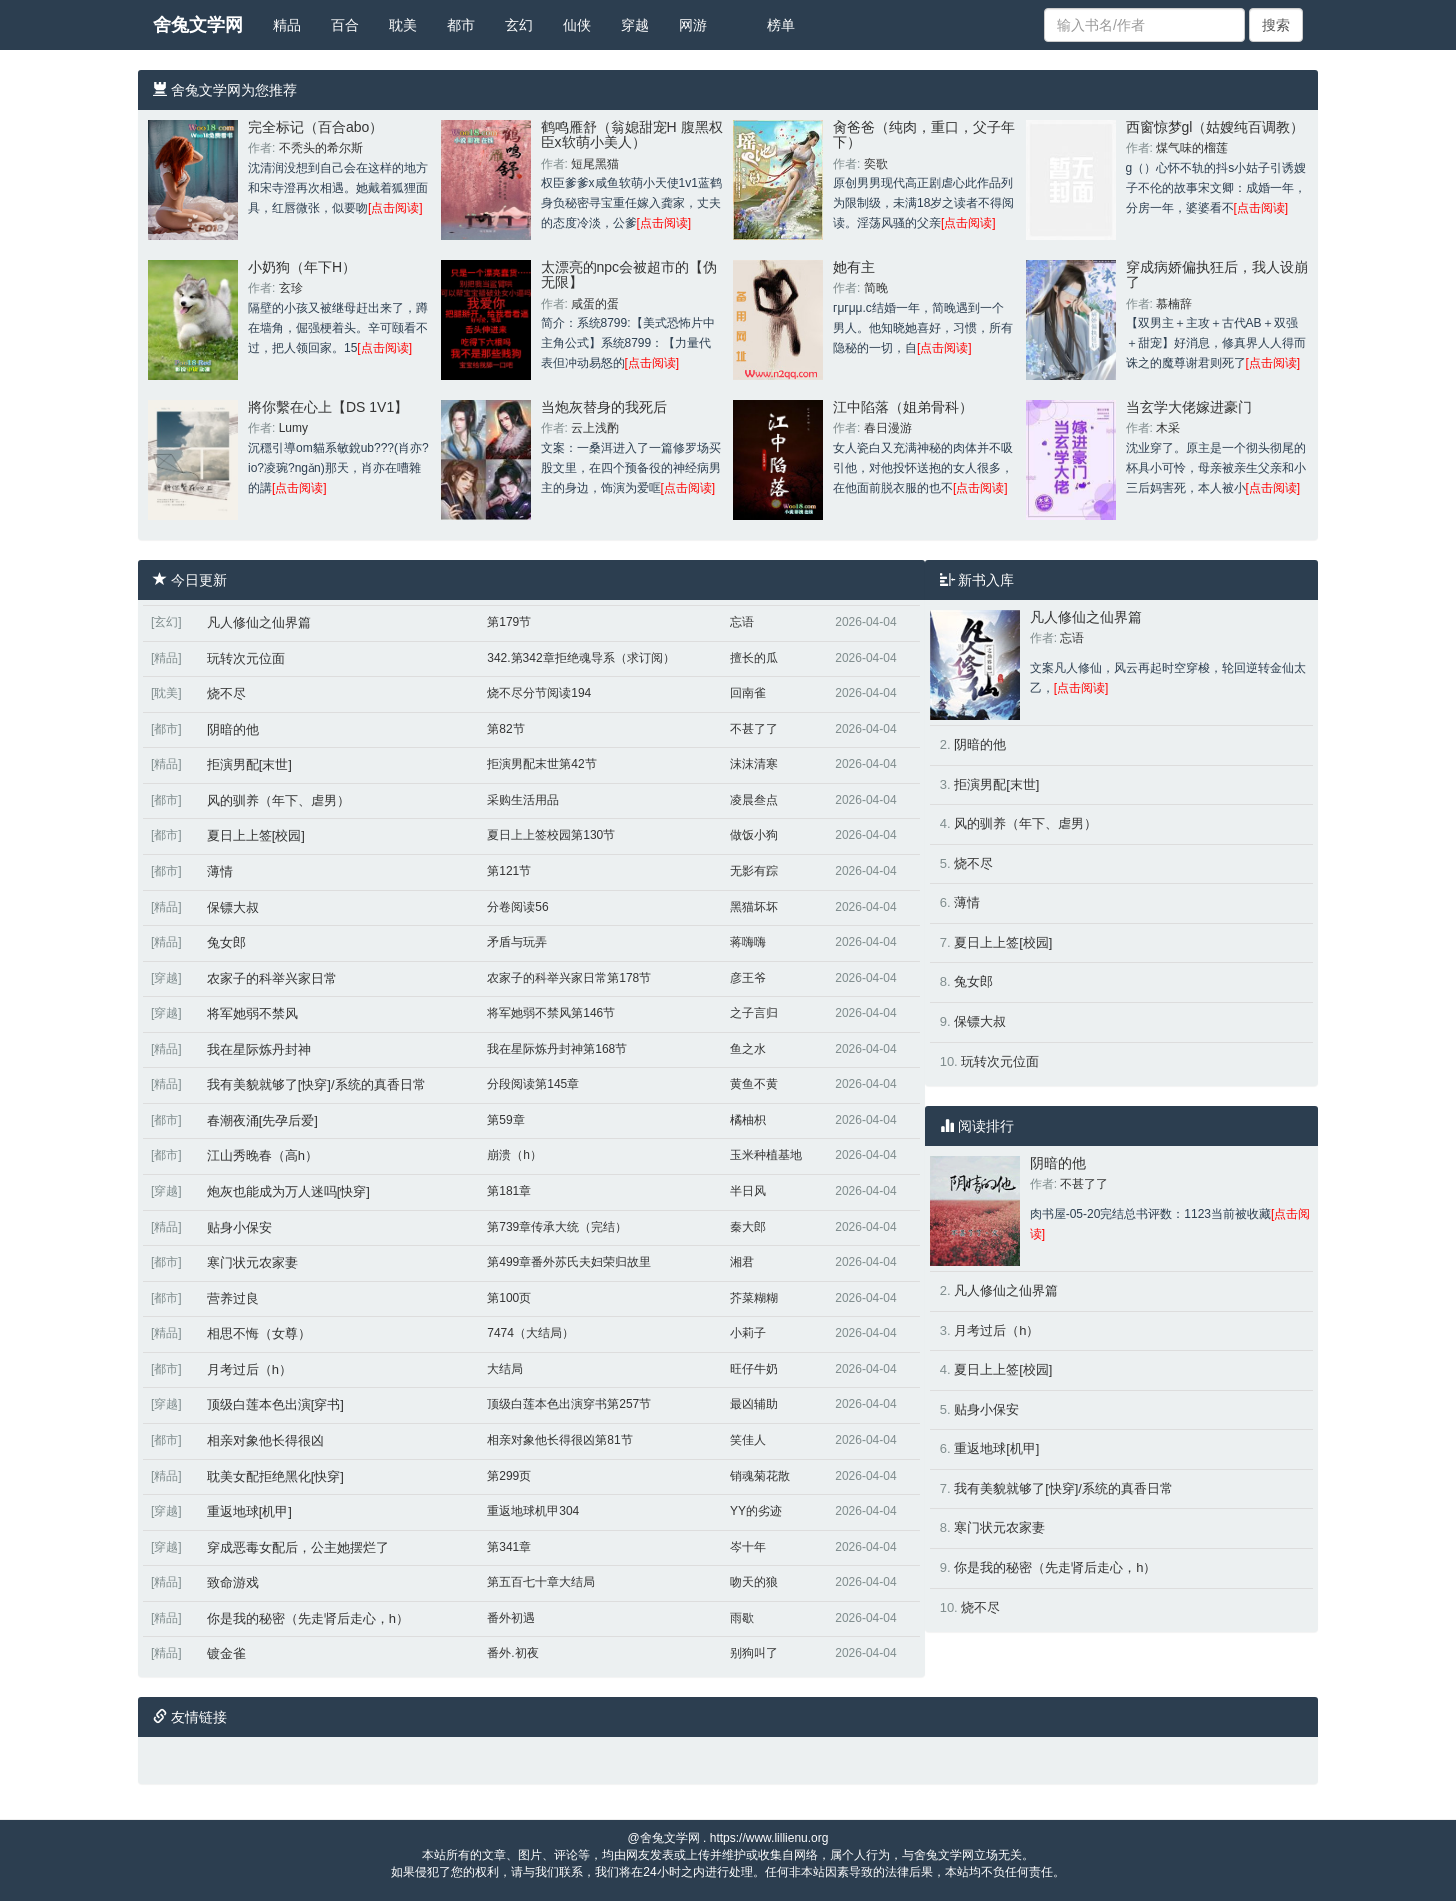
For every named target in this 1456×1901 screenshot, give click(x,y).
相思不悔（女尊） (259, 1333)
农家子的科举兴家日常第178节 (569, 978)
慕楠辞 (1174, 304)
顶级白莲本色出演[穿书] (275, 1404)
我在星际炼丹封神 (259, 1049)
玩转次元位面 (246, 658)
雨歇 (742, 1618)
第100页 (509, 1298)
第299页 (509, 1476)
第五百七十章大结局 (541, 1582)
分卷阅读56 (517, 907)
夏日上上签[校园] (256, 835)
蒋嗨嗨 (748, 942)
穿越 (635, 25)
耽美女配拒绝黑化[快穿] (275, 1476)
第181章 (509, 1191)
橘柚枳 (748, 1120)
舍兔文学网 (198, 25)
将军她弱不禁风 (252, 1013)
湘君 (742, 1262)
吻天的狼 (754, 1582)
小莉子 (748, 1333)
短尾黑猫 (595, 164)
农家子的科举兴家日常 (272, 978)
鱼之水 (748, 1049)
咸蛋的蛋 (595, 304)
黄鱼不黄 (754, 1084)
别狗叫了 (754, 1653)
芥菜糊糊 (754, 1298)
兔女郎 (226, 942)
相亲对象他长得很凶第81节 (559, 1440)
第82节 (505, 729)
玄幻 (519, 25)
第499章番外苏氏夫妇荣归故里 (569, 1262)
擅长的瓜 (754, 658)
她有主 (854, 267)
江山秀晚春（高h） (262, 1155)
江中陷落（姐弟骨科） (903, 407)
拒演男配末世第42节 (541, 764)
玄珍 (291, 288)
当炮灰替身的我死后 (604, 407)
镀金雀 (226, 1653)
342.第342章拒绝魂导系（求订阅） (580, 658)
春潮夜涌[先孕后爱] (262, 1120)
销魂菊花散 (760, 1476)
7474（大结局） (530, 1333)
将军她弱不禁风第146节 (551, 1013)
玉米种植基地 (766, 1155)
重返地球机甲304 (533, 1511)
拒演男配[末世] (249, 764)
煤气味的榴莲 (1192, 148)
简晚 (876, 288)
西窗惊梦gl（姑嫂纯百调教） (1215, 127)
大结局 (505, 1369)
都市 (461, 25)
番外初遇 (511, 1618)
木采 (1168, 428)
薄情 (220, 871)
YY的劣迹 (756, 1511)
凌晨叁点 (754, 800)
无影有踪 (754, 871)
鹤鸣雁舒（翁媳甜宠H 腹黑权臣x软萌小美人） (632, 134)
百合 (345, 25)
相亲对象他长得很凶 (265, 1440)
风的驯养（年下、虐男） (278, 800)
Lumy (293, 428)
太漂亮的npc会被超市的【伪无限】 (629, 274)
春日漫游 (888, 428)
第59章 (505, 1120)
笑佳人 (748, 1440)
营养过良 (233, 1298)
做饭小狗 (754, 835)
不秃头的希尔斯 (321, 148)
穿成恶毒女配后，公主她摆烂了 (298, 1547)
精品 (287, 25)
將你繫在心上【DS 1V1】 (328, 407)
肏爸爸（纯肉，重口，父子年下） (924, 134)
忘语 (742, 622)
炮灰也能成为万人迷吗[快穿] (288, 1191)
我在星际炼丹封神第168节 (557, 1049)
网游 (693, 25)
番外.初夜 (512, 1653)
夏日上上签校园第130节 (551, 835)
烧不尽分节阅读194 (539, 693)
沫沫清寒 (754, 764)
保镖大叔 (233, 907)
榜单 (781, 25)
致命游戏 (233, 1582)
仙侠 (577, 25)
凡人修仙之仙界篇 (259, 622)
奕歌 (876, 164)
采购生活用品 (523, 800)
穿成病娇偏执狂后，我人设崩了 (1217, 274)
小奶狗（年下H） (302, 267)
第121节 (509, 871)
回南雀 (748, 693)
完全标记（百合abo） (315, 127)
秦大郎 (748, 1227)
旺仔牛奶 (754, 1369)
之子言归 (754, 1013)
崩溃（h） (514, 1155)
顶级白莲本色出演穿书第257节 (569, 1404)
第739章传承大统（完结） (557, 1227)
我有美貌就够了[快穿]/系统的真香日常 (316, 1084)
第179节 (509, 622)
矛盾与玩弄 (517, 942)
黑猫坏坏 (754, 907)
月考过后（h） (249, 1369)
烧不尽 (226, 693)
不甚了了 (754, 729)
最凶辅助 (754, 1404)
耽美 (403, 25)
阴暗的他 (233, 729)
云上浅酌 (595, 428)
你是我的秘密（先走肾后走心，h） (308, 1618)
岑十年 (748, 1547)
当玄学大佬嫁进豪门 (1189, 407)
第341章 (509, 1547)
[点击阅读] (395, 208)
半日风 (748, 1191)
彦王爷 (748, 978)
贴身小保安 (239, 1227)
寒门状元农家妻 (252, 1262)
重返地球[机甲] (249, 1511)
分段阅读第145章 (533, 1084)
